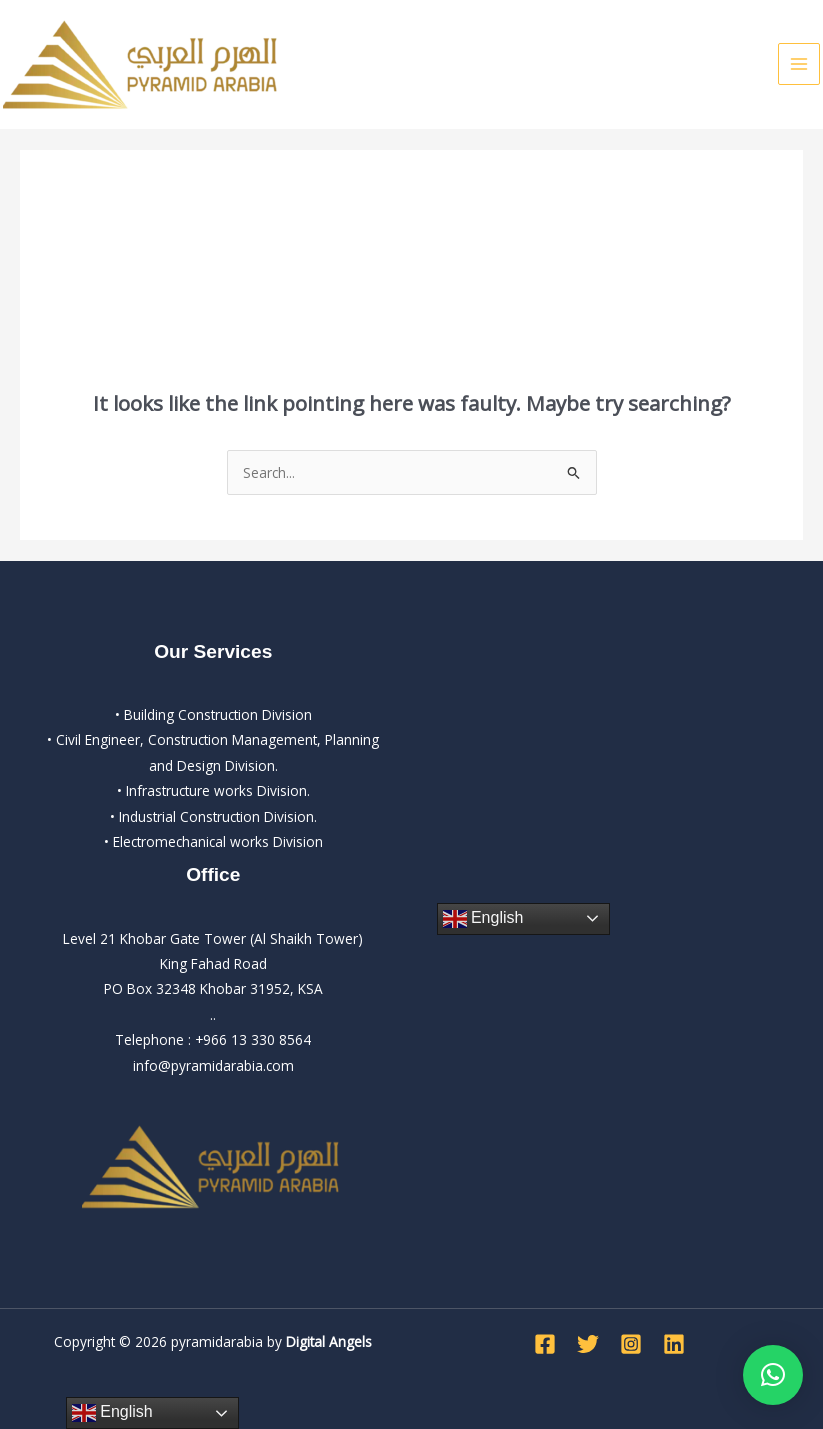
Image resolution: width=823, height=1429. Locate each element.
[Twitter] (588, 1344)
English (483, 919)
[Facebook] (545, 1344)
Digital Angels (329, 1341)
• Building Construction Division (213, 714)
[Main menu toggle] (799, 64)
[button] (773, 1375)
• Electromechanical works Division (213, 841)
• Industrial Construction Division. (213, 816)
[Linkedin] (674, 1344)
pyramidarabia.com (232, 1065)
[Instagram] (631, 1344)
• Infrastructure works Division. (213, 790)
